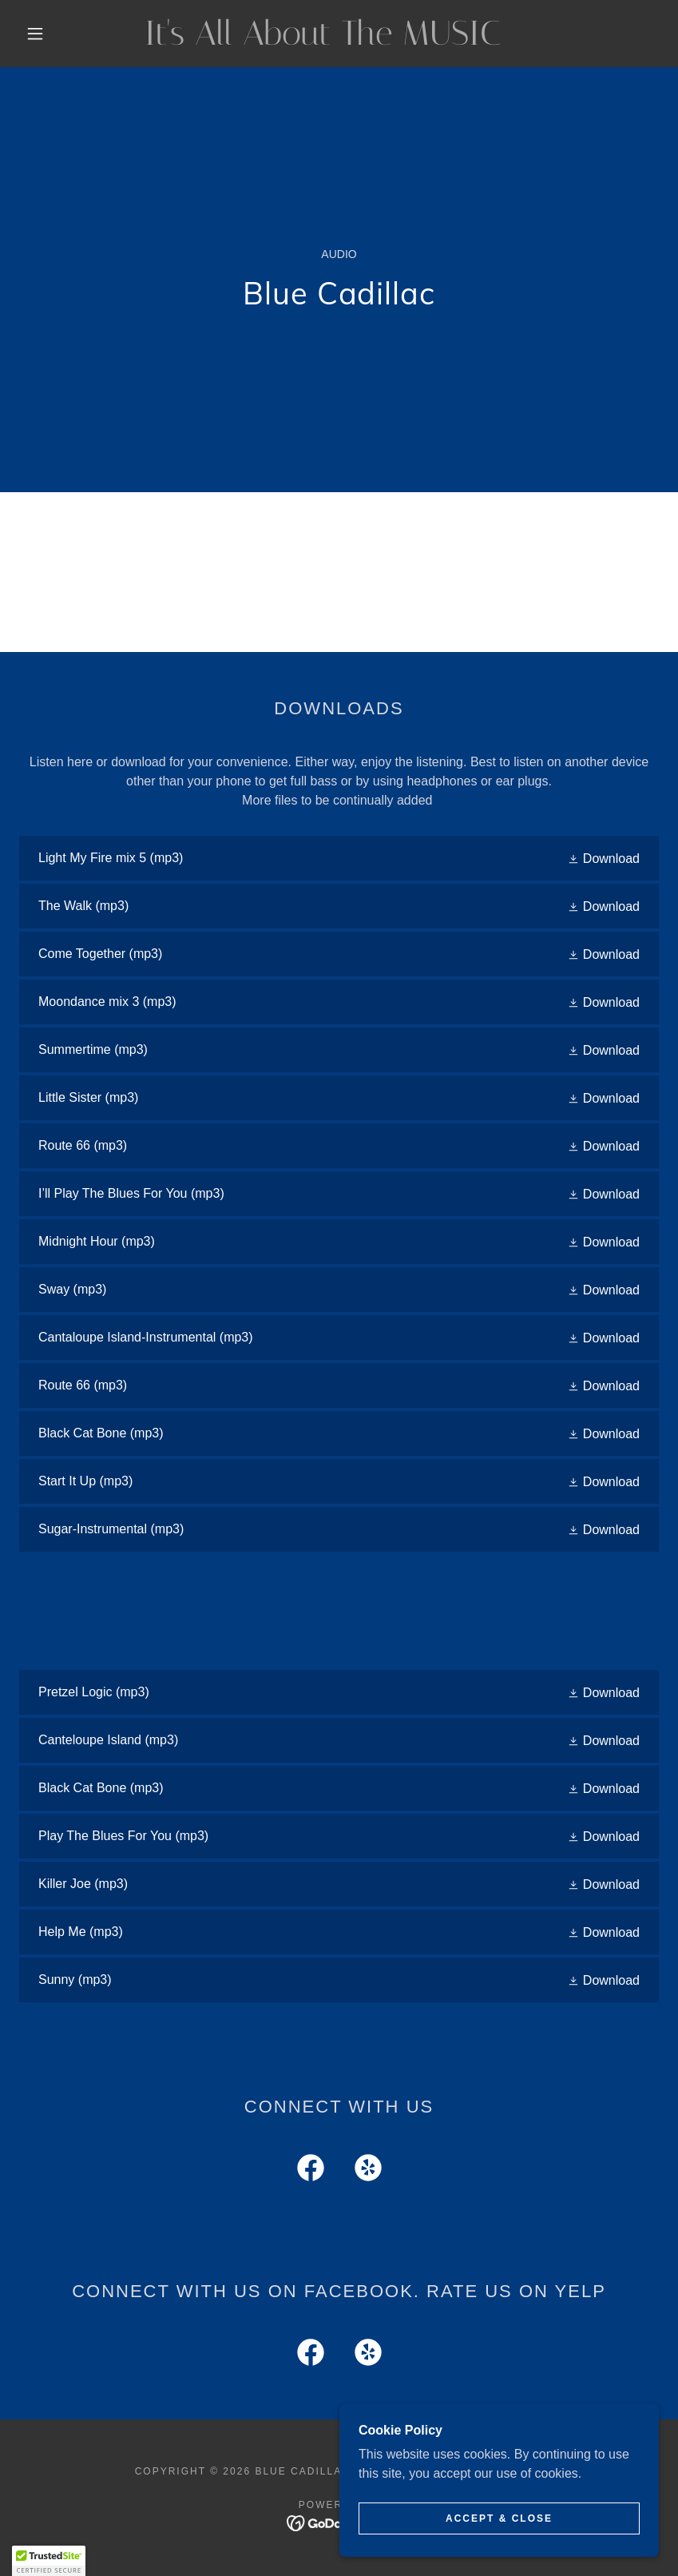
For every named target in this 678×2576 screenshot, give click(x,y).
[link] (323, 40)
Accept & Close (499, 2518)
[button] (35, 34)
